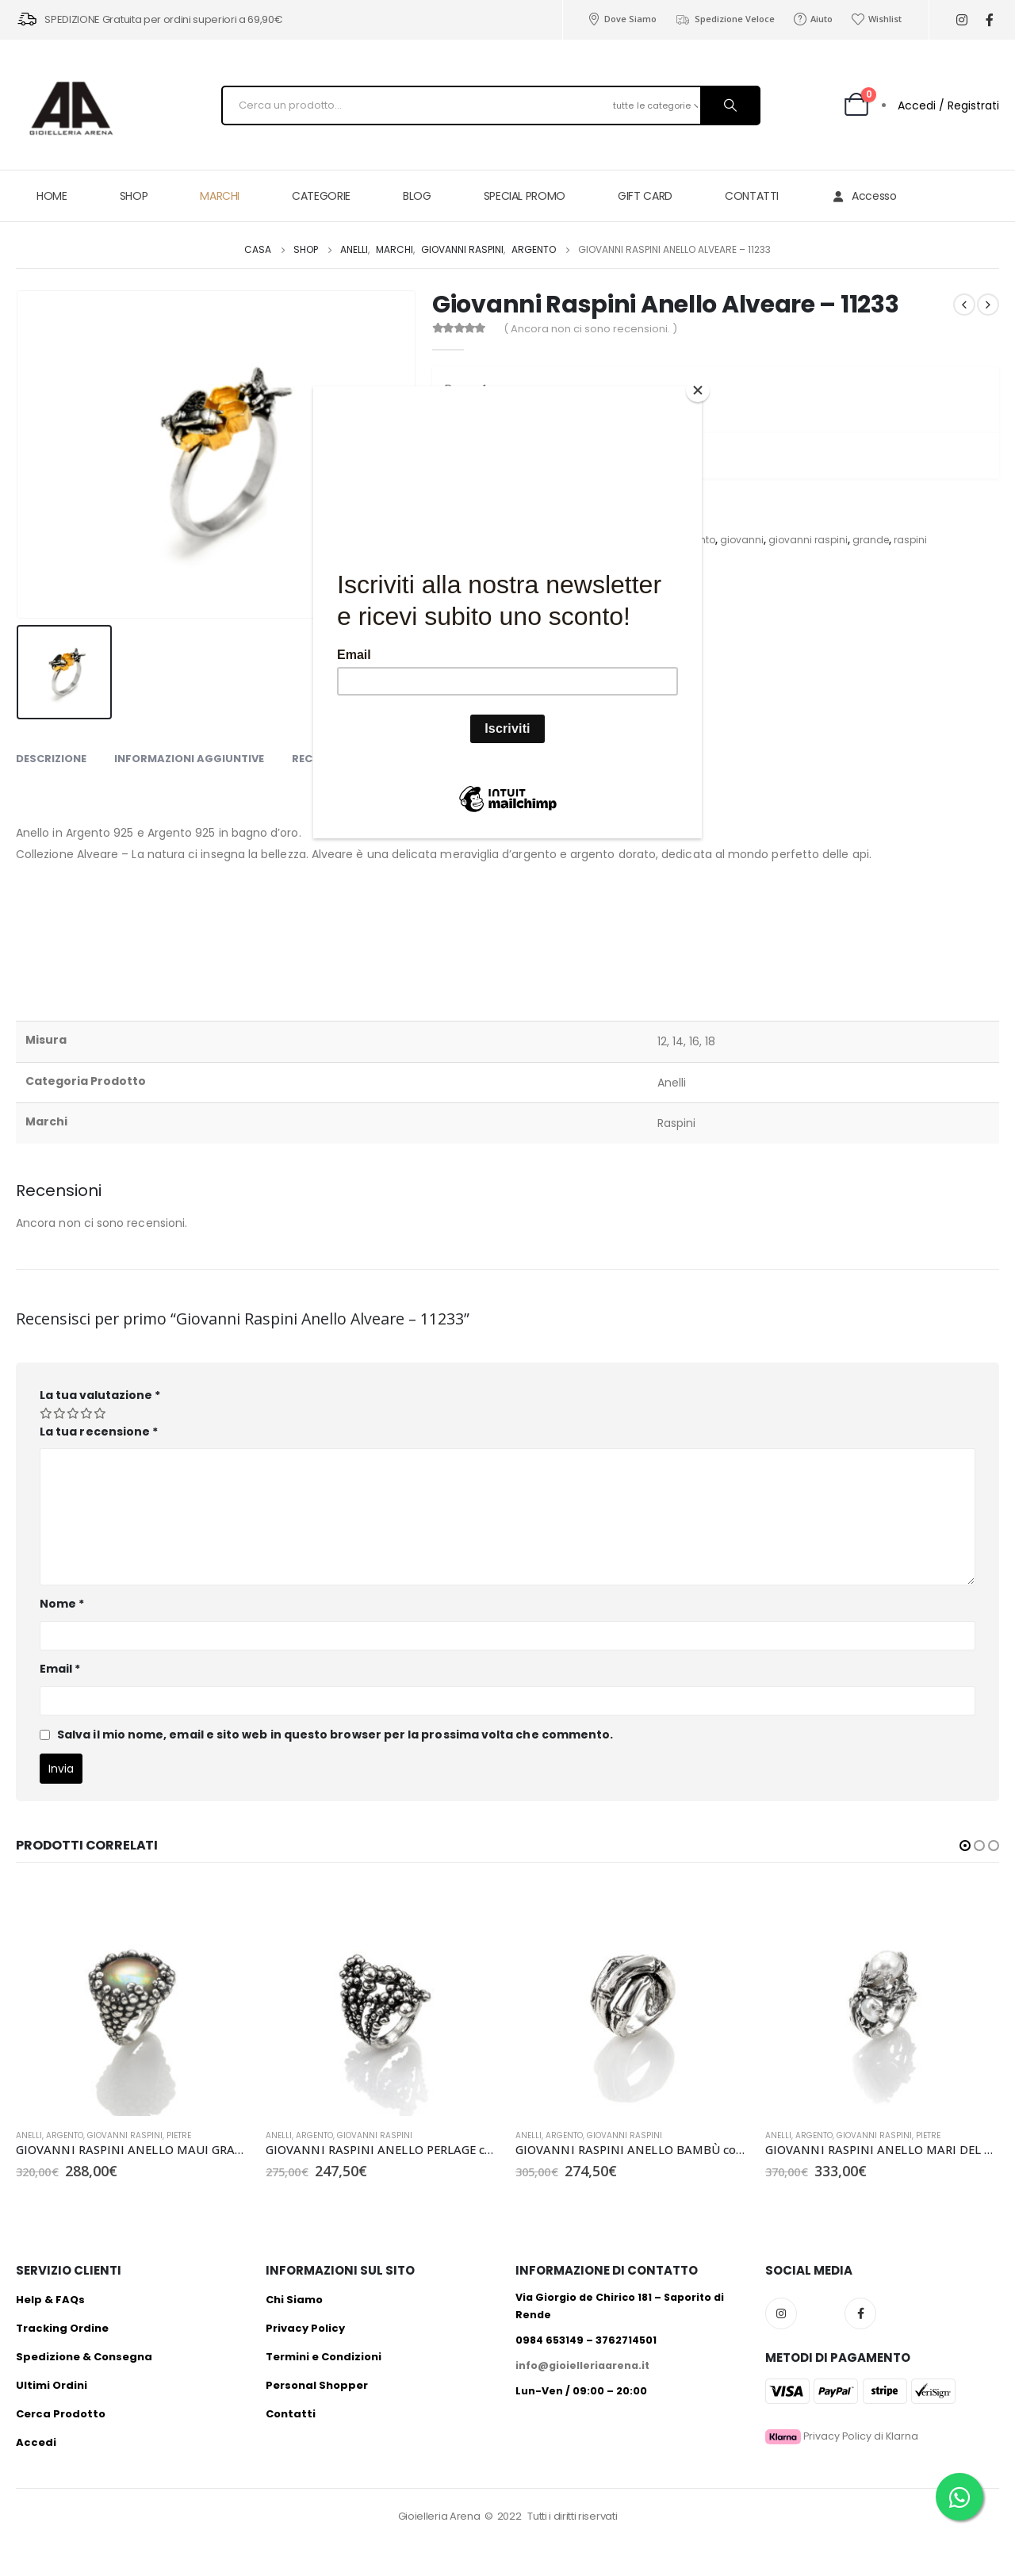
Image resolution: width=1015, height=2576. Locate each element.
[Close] (698, 390)
